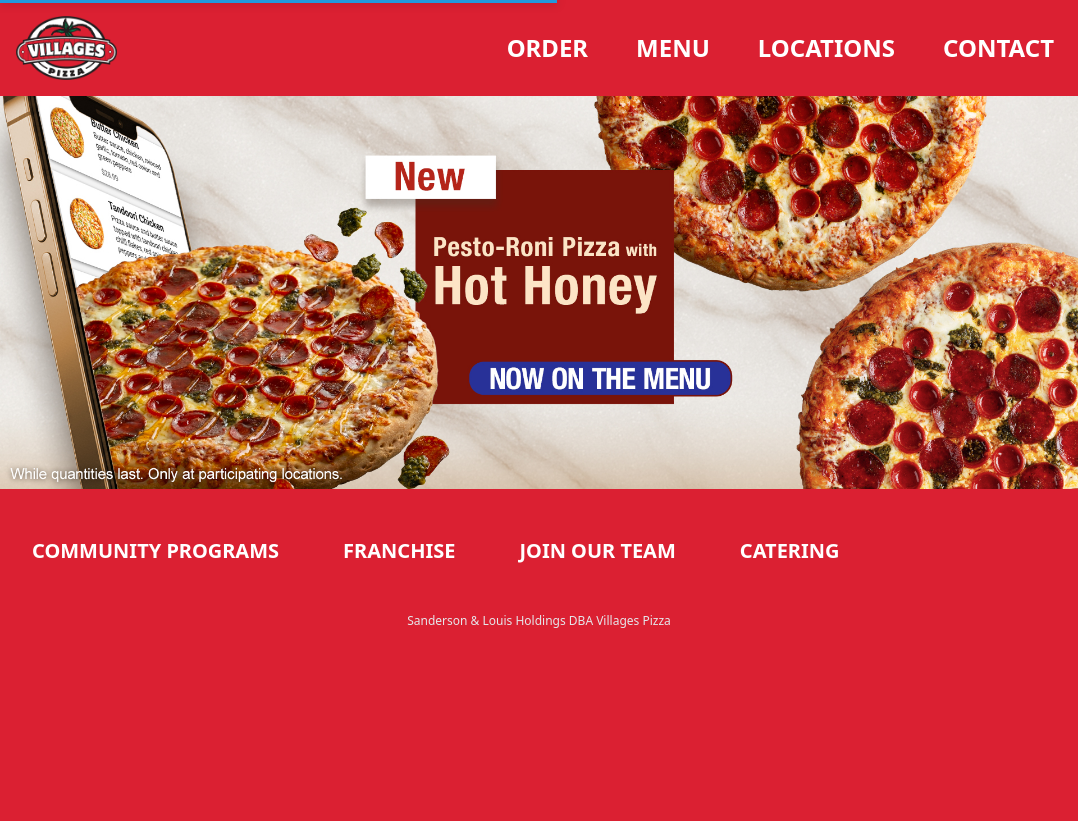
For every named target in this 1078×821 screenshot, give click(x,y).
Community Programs (155, 550)
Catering (790, 550)
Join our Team (597, 550)
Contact (998, 47)
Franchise (399, 550)
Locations (826, 47)
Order (547, 47)
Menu (673, 47)
